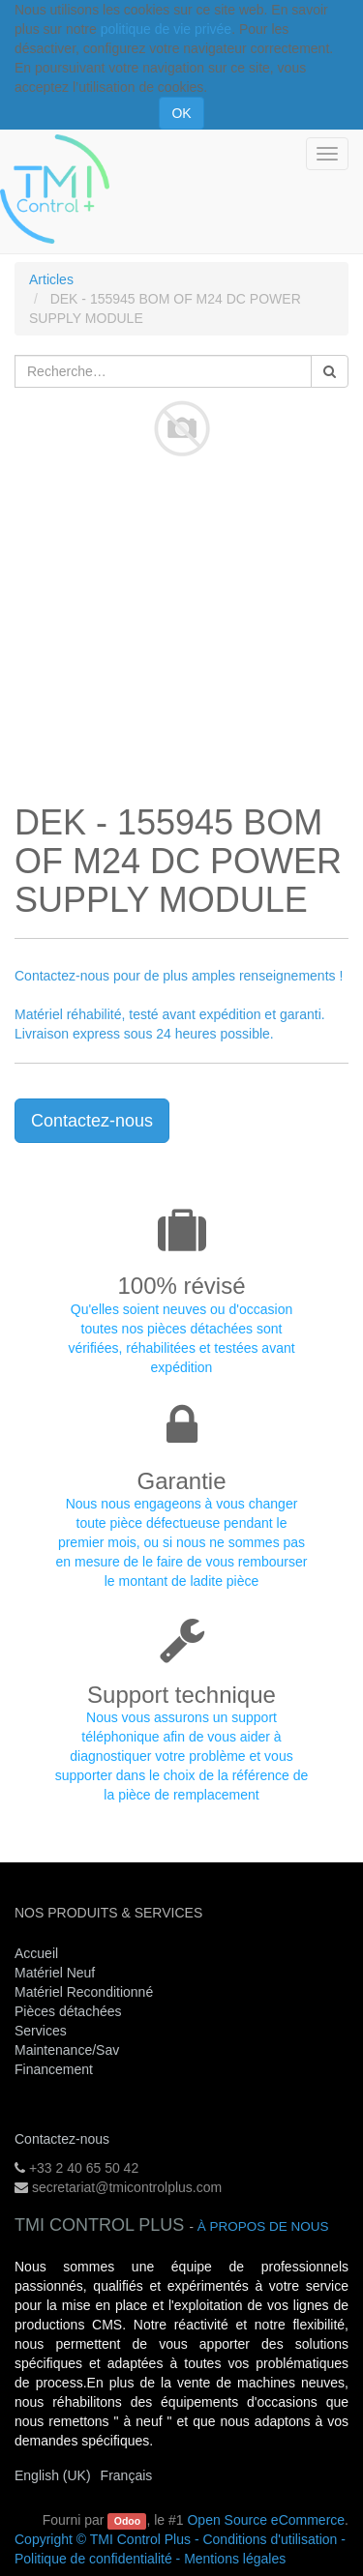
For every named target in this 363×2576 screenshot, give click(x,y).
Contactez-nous (92, 1120)
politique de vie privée (166, 29)
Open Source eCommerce (266, 2520)
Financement (54, 2069)
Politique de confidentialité (93, 2558)
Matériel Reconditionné (84, 1992)
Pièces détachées (68, 2011)
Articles (51, 279)
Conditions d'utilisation (269, 2539)
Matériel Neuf (55, 1972)
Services (43, 2030)
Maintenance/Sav (67, 2050)
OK (181, 113)
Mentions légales (235, 2558)
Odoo (127, 2521)
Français (127, 2475)
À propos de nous (263, 2226)
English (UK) (53, 2475)
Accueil (36, 1953)
